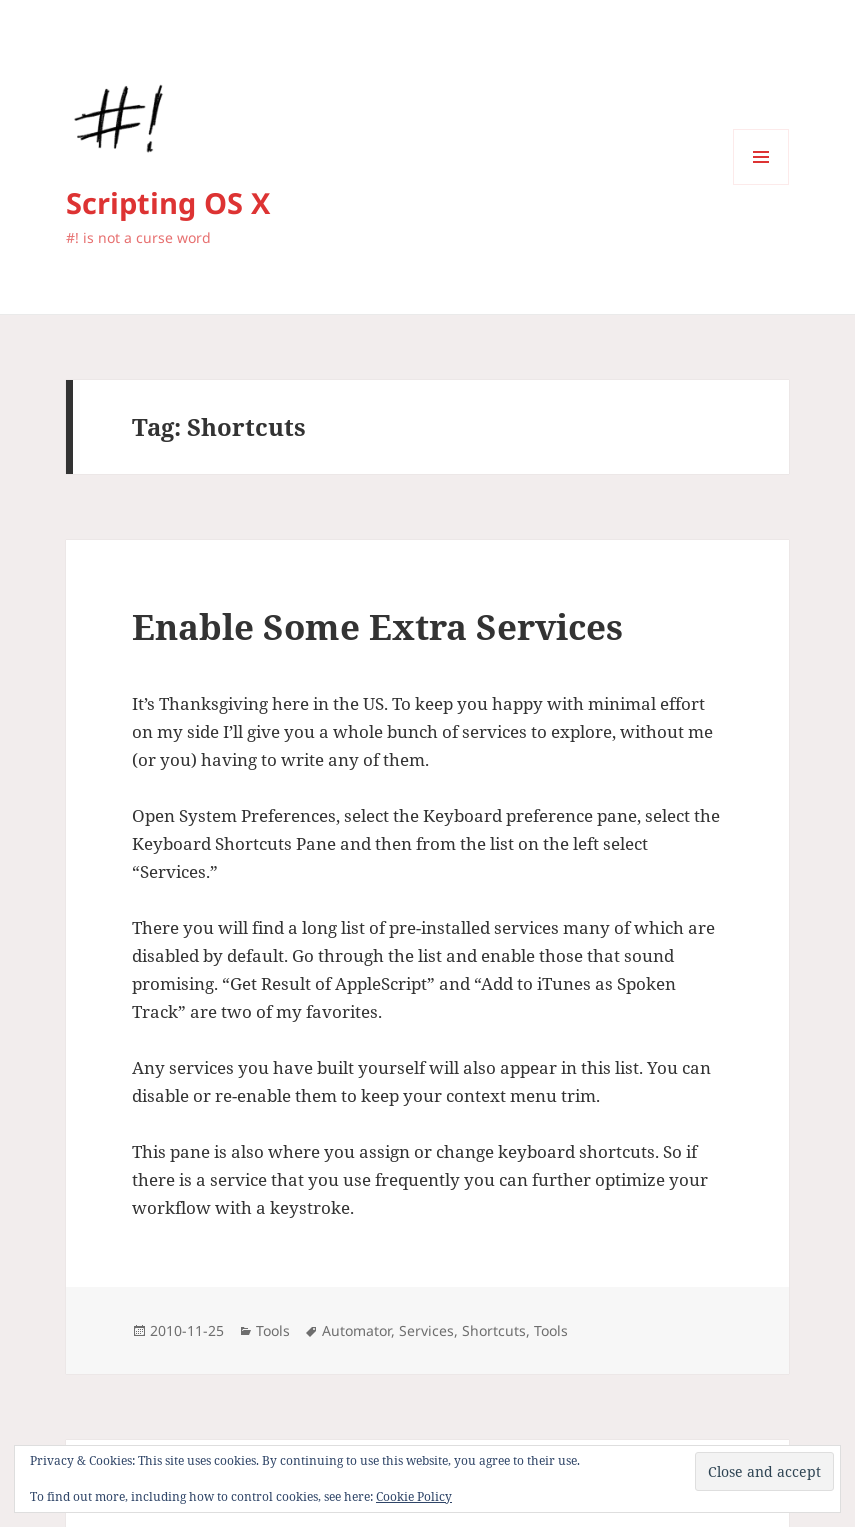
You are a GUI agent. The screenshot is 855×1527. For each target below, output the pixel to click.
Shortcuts (494, 1330)
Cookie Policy (414, 1496)
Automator (356, 1330)
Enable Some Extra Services (377, 626)
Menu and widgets (761, 184)
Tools (273, 1330)
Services (426, 1330)
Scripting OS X (168, 202)
